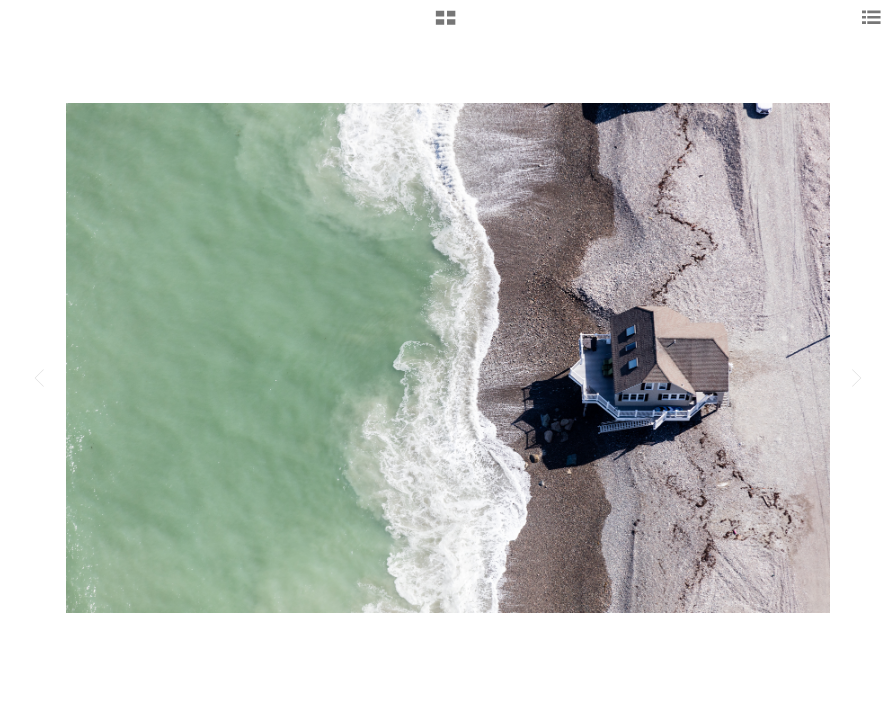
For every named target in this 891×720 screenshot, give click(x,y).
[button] (445, 25)
